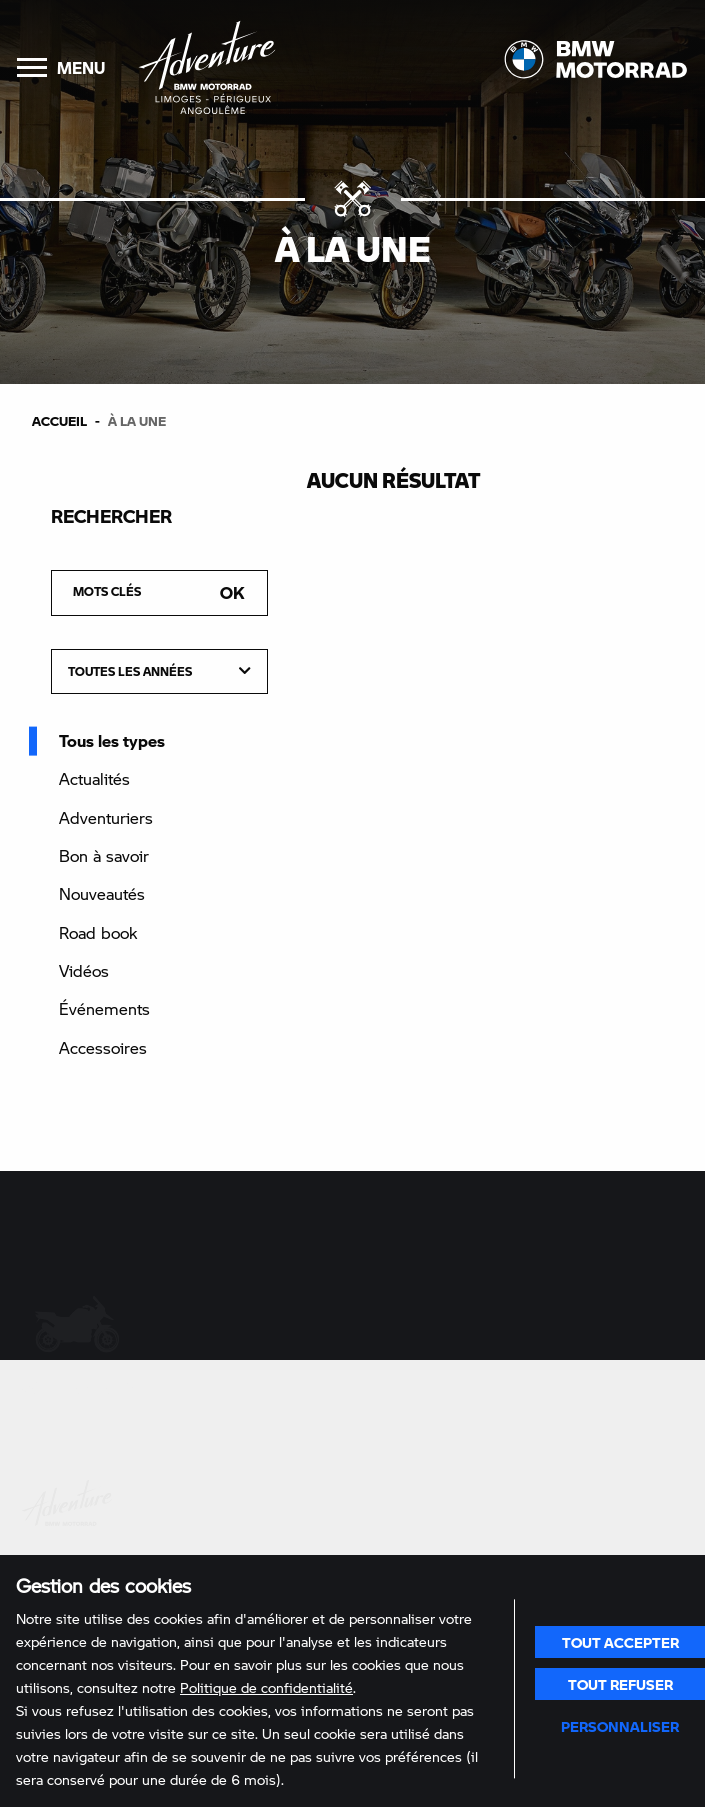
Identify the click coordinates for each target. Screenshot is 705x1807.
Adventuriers (106, 817)
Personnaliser (620, 1726)
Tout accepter (620, 1642)
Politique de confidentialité (266, 1687)
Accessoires (103, 1047)
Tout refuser (620, 1684)
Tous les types (112, 740)
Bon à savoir (104, 855)
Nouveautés (102, 893)
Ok (232, 592)
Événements (104, 1008)
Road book (98, 932)
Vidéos (84, 970)
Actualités (94, 778)
